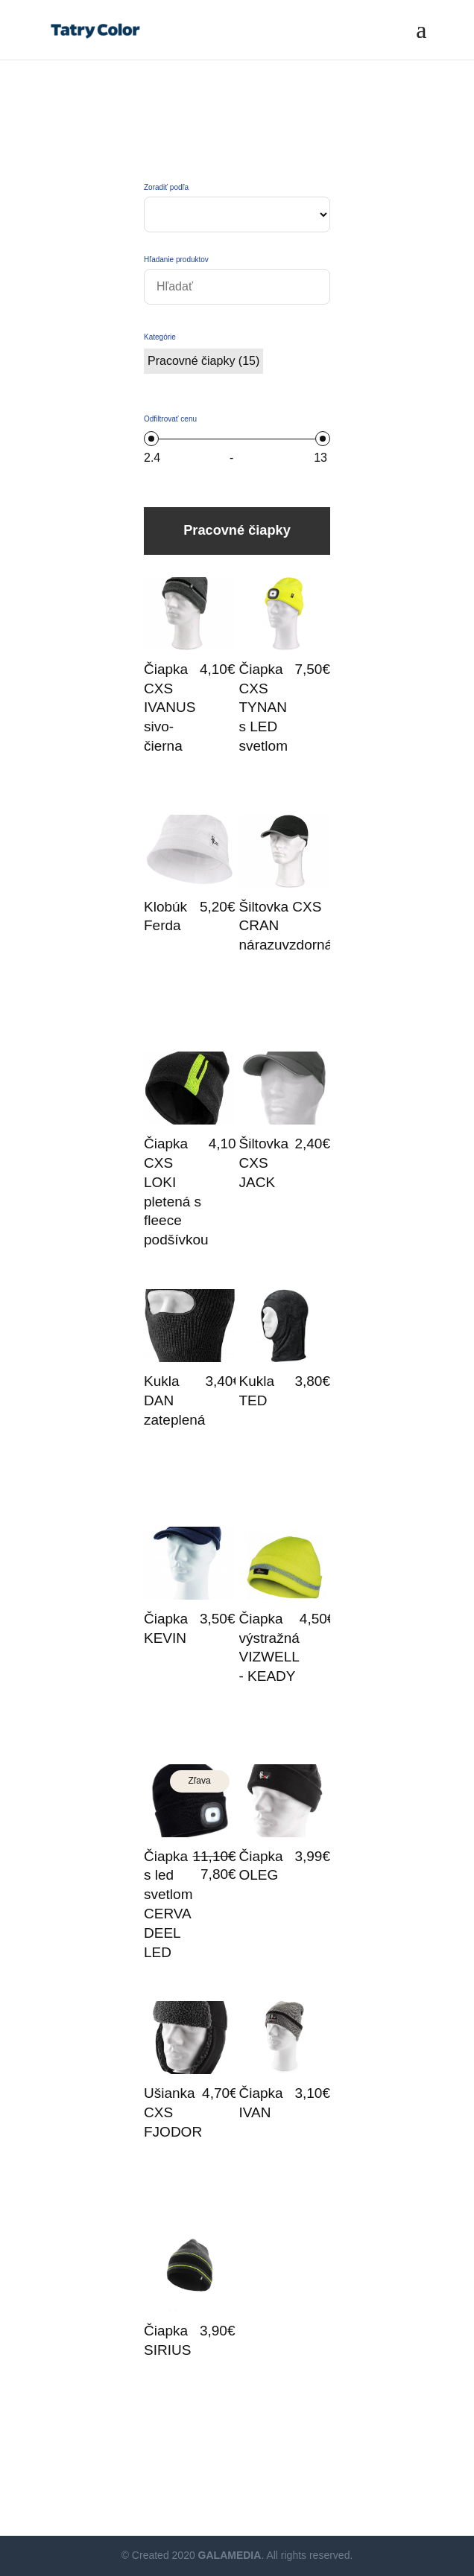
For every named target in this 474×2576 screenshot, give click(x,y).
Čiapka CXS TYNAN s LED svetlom (263, 707)
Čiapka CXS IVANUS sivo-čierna (169, 707)
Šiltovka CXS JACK (264, 1163)
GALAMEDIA (230, 2555)
